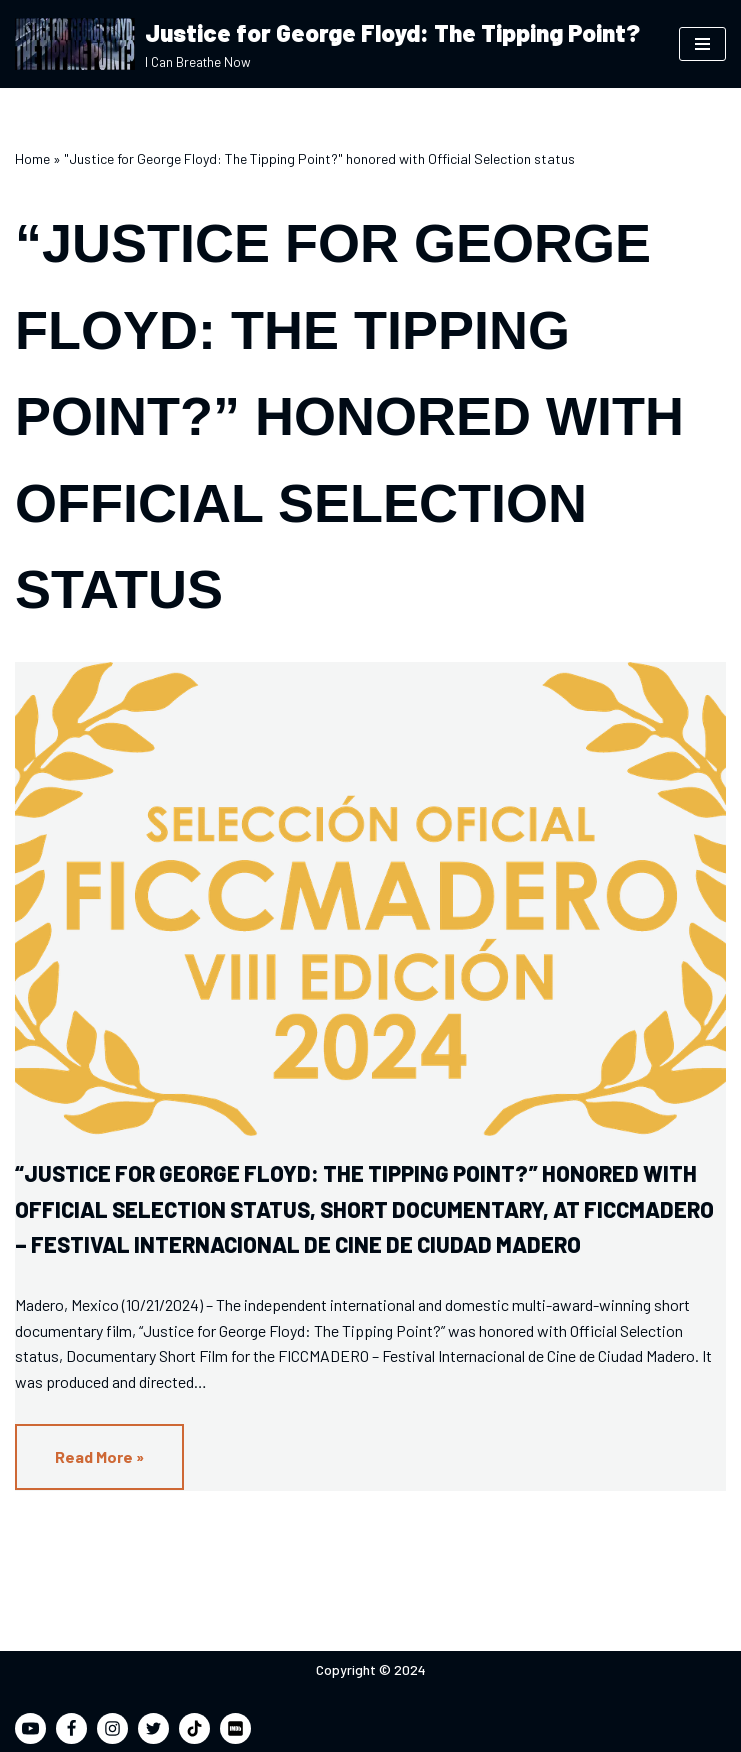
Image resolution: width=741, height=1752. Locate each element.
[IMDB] (235, 1728)
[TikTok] (194, 1728)
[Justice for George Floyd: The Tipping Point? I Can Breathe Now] (327, 44)
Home (32, 158)
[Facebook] (71, 1728)
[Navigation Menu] (702, 44)
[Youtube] (30, 1728)
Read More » (79, 1466)
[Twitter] (153, 1728)
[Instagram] (112, 1728)
